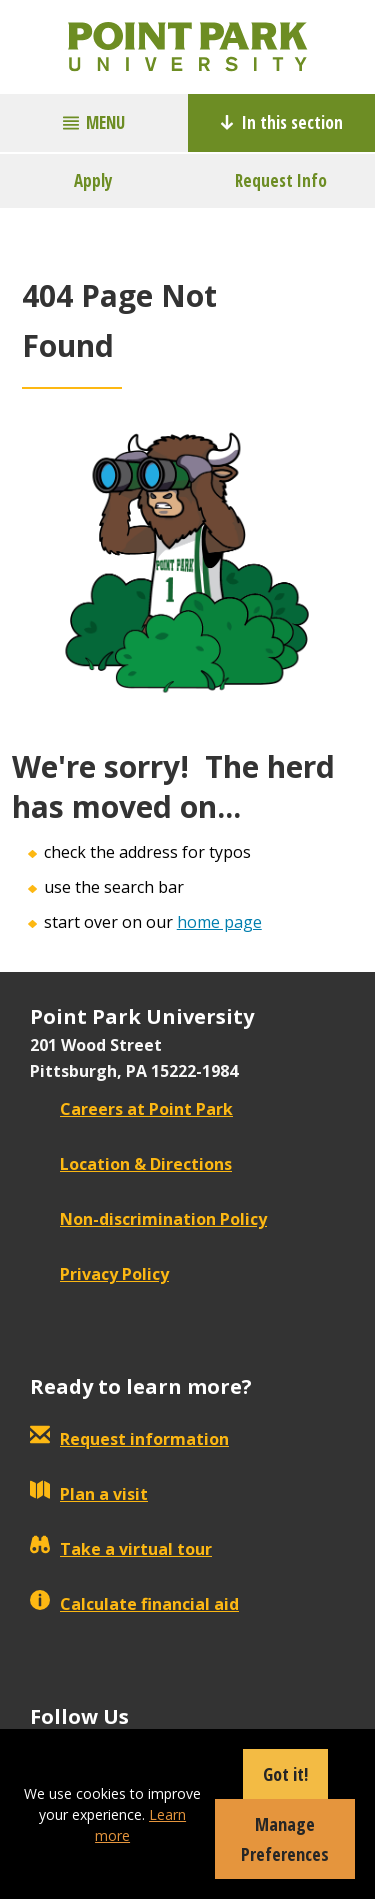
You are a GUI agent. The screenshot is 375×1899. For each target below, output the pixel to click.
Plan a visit (89, 1494)
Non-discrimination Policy (148, 1219)
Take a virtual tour (121, 1549)
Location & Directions (131, 1164)
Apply (93, 180)
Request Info (281, 180)
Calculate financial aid (134, 1604)
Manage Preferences (285, 1839)
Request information (129, 1439)
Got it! (285, 1774)
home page (219, 922)
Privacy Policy (99, 1274)
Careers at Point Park (131, 1109)
